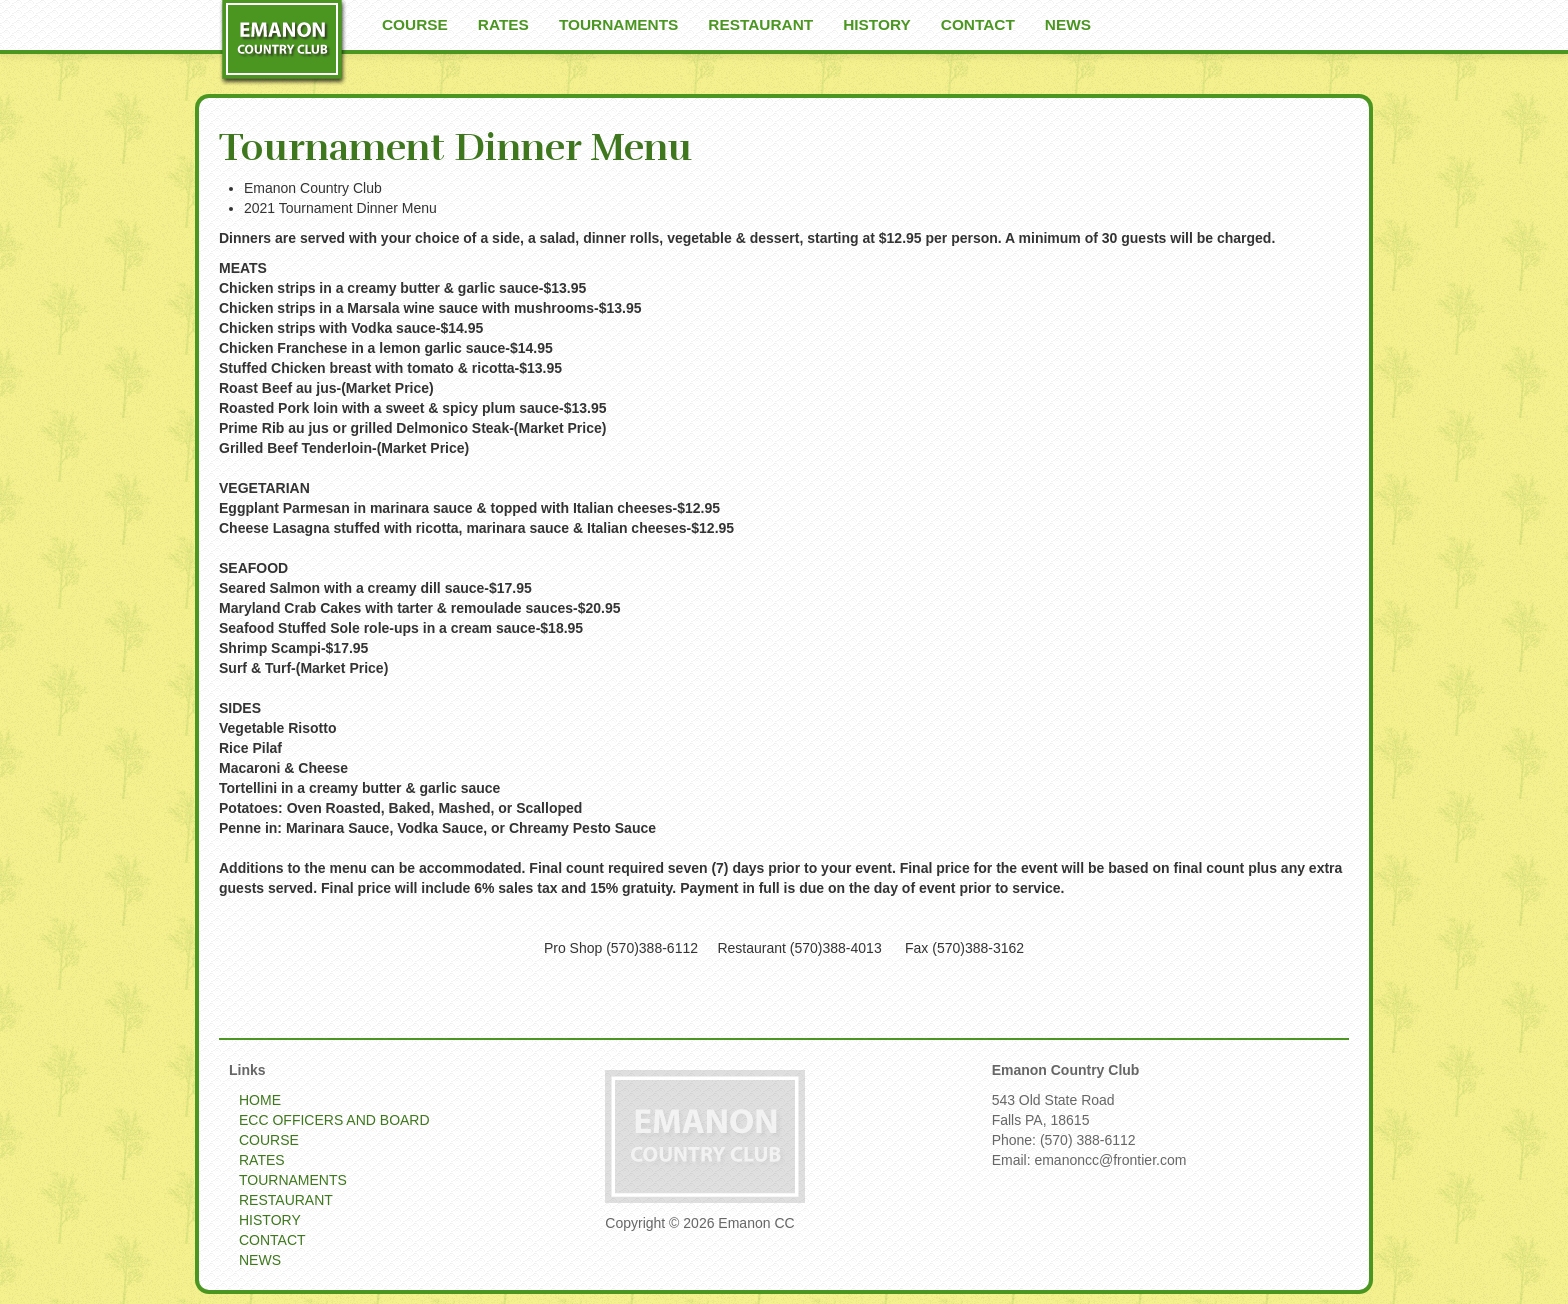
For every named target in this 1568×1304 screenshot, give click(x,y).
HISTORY (877, 24)
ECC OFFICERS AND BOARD (334, 1120)
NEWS (1068, 24)
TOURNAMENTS (618, 24)
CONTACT (978, 24)
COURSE (415, 24)
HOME (260, 1100)
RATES (503, 24)
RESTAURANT (760, 24)
